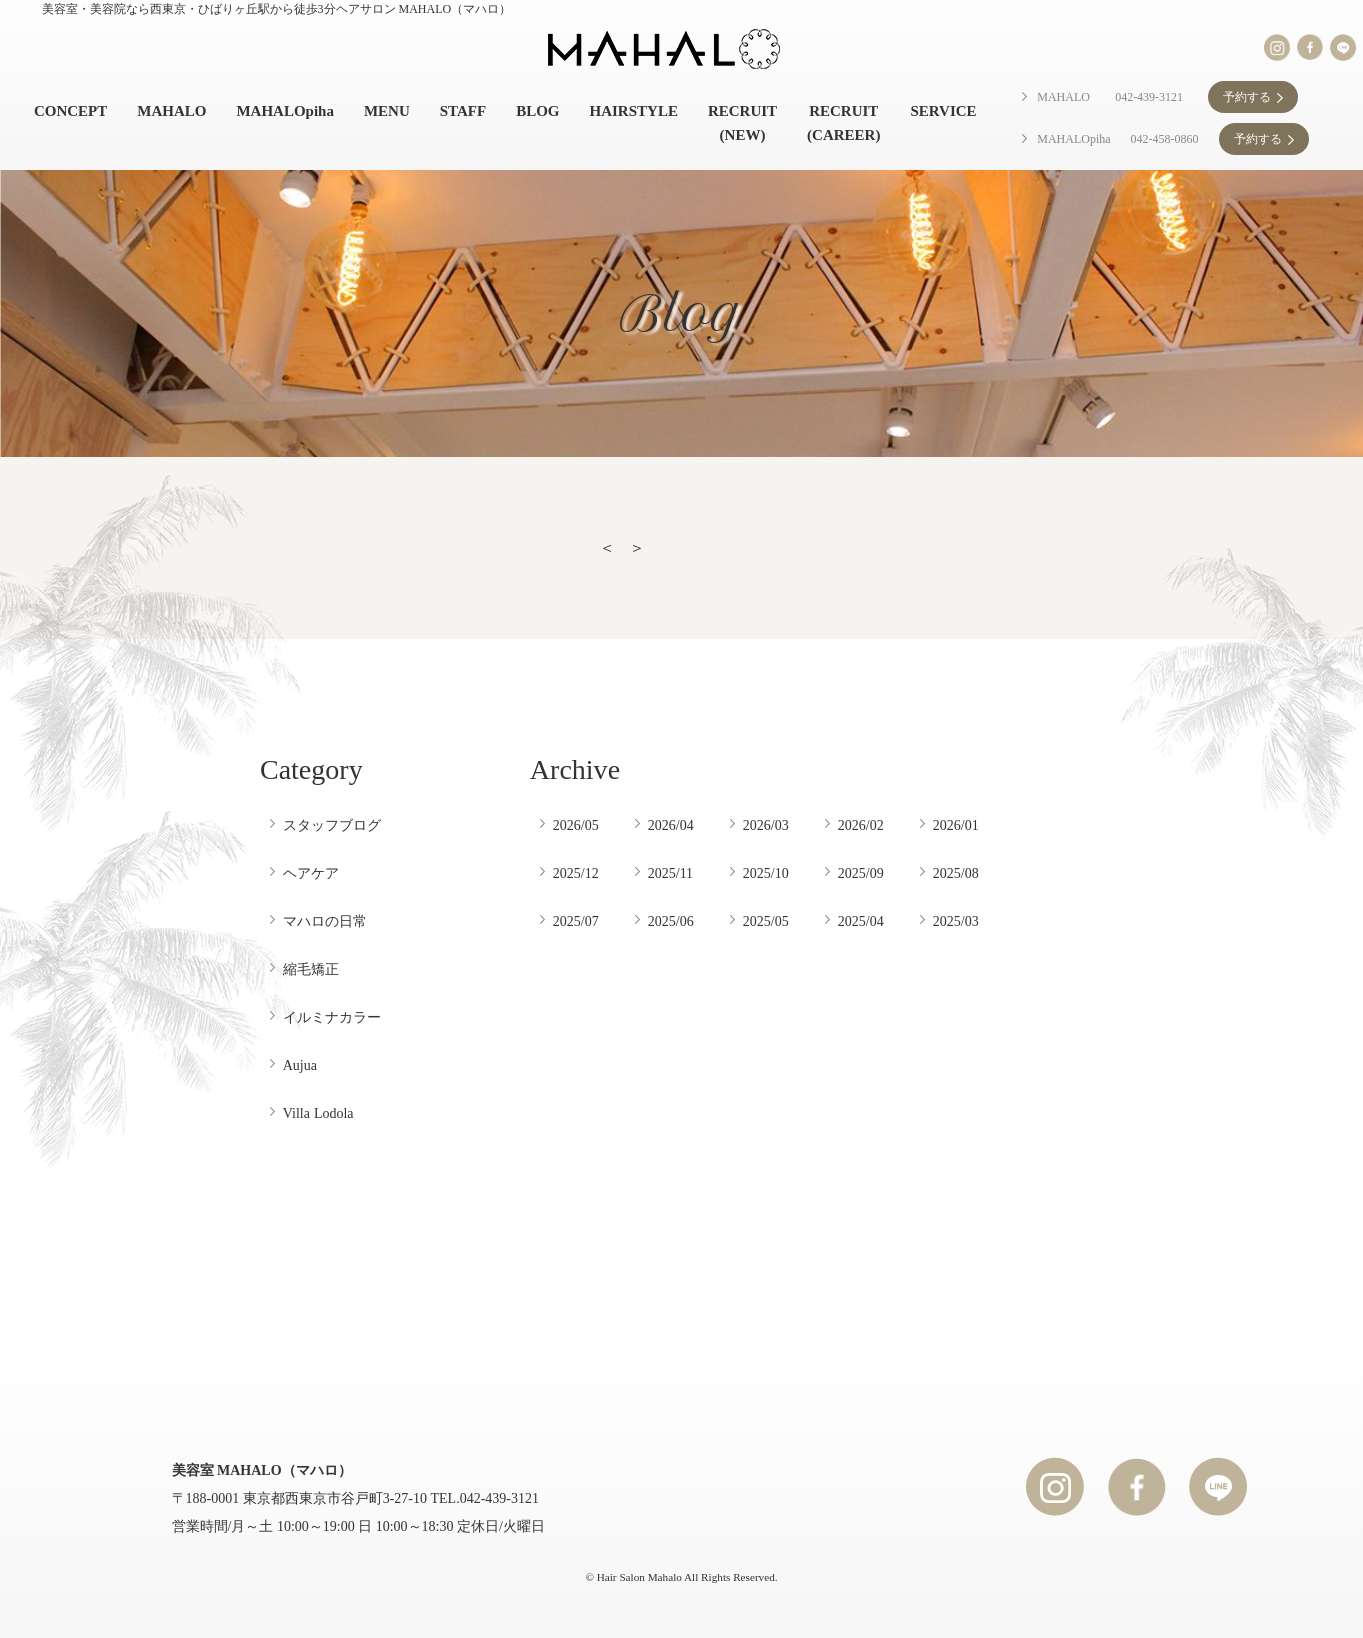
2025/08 (956, 873)
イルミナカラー (332, 1017)
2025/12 (576, 873)
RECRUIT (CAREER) (843, 123)
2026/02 (861, 825)
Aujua (300, 1065)
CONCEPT (70, 111)
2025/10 (766, 873)
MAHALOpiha (285, 111)
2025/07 (576, 921)
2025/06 (671, 921)
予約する (1247, 97)
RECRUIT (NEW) (742, 123)
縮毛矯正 (311, 969)
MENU (387, 111)
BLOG (537, 111)
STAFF (463, 111)
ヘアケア (311, 873)
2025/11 (670, 873)
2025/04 (861, 921)
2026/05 (576, 825)
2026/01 (956, 825)
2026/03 (766, 825)
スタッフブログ (332, 825)
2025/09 (861, 873)
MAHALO (171, 111)
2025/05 (766, 921)
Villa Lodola (318, 1113)
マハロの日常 (325, 921)
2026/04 (671, 825)
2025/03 (956, 921)
